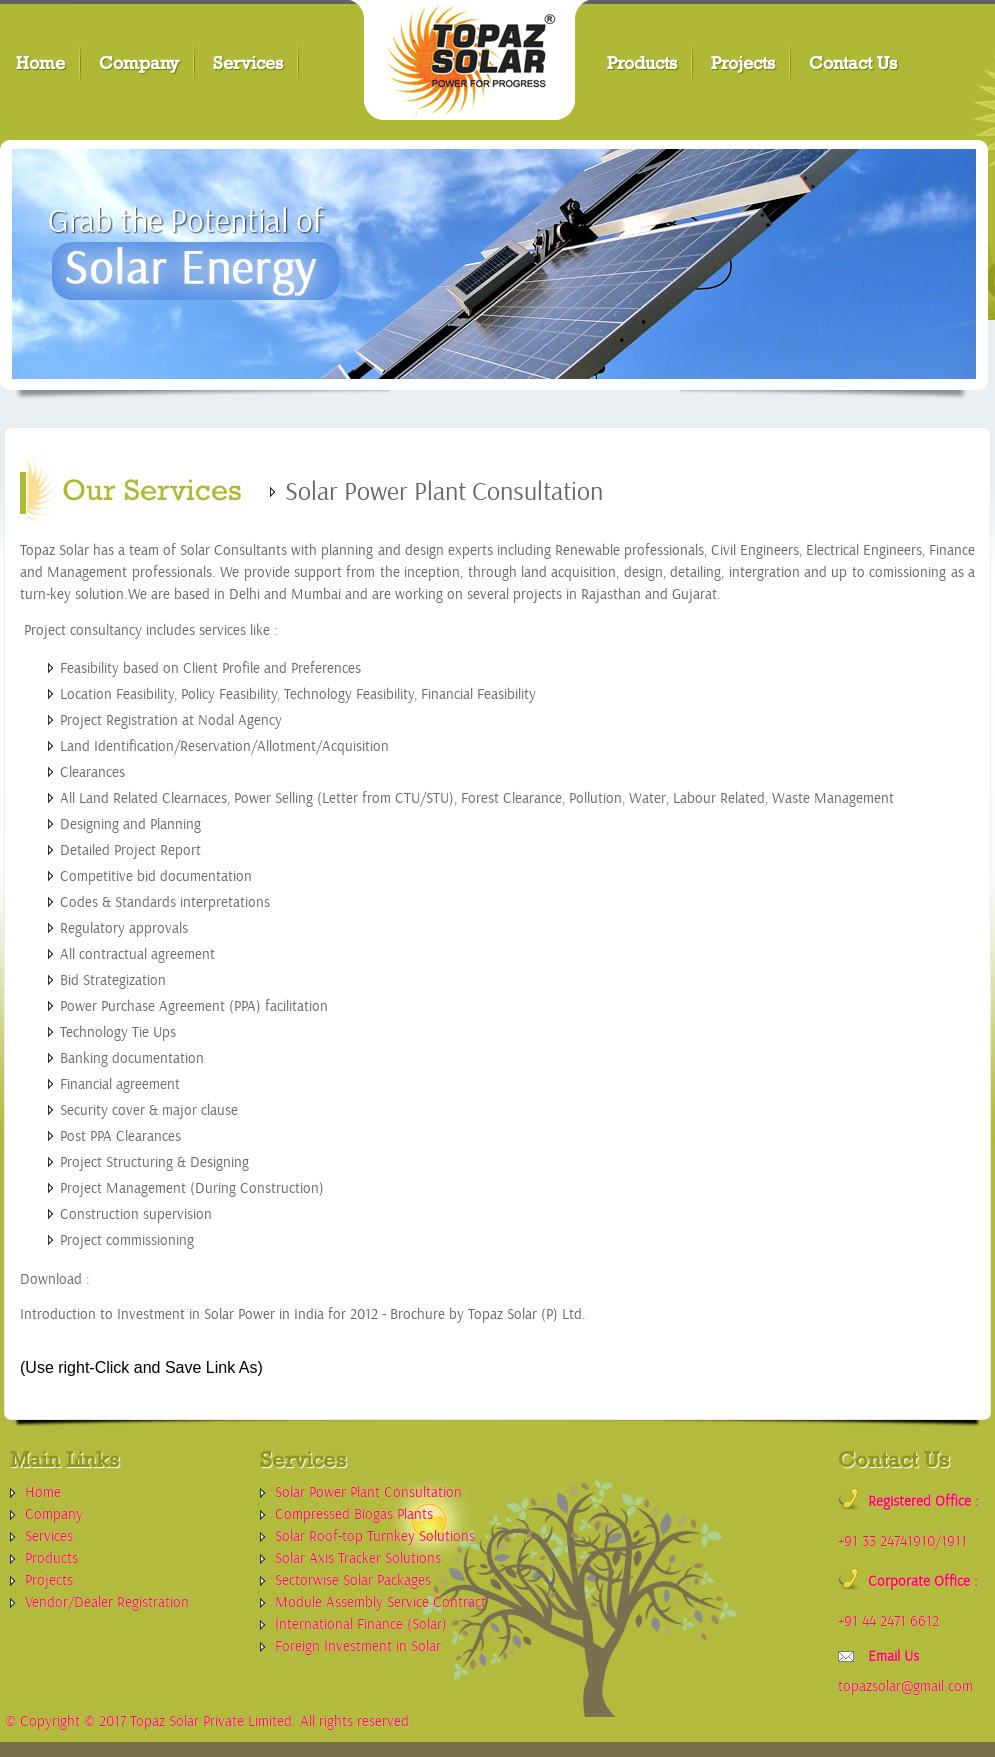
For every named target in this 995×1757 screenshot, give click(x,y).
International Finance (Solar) (361, 1624)
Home (40, 62)
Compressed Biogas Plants (354, 1514)
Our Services (152, 489)
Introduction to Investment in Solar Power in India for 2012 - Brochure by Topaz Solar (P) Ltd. (303, 1314)
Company (139, 62)
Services (248, 62)
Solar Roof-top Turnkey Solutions (375, 1536)
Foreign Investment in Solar (358, 1646)
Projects (743, 62)
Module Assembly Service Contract (380, 1602)
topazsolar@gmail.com (905, 1686)
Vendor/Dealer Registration (107, 1602)
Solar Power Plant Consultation (368, 1492)
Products (642, 62)
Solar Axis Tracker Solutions (358, 1558)
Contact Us (853, 62)
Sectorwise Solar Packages (353, 1580)
